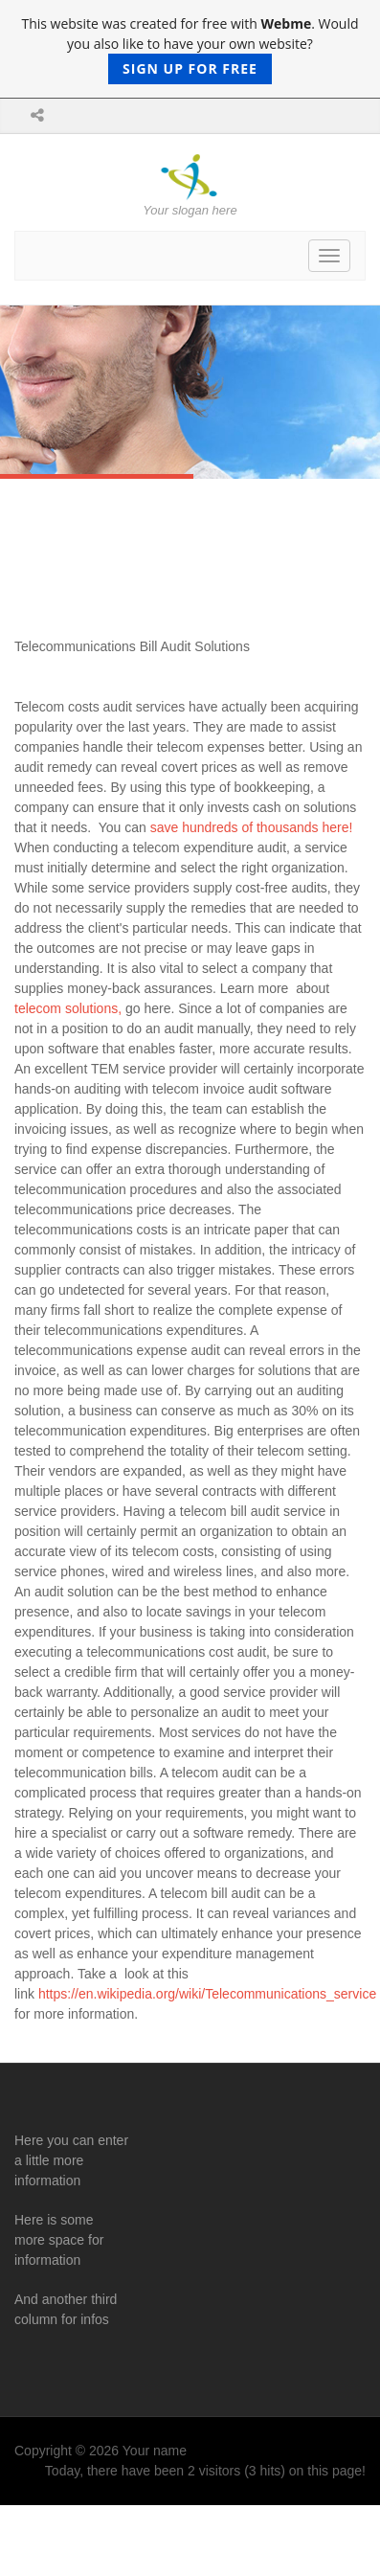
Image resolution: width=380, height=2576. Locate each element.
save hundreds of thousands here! (251, 827)
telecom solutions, (68, 1008)
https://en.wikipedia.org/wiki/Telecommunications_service (207, 1993)
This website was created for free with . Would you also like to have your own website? (189, 49)
